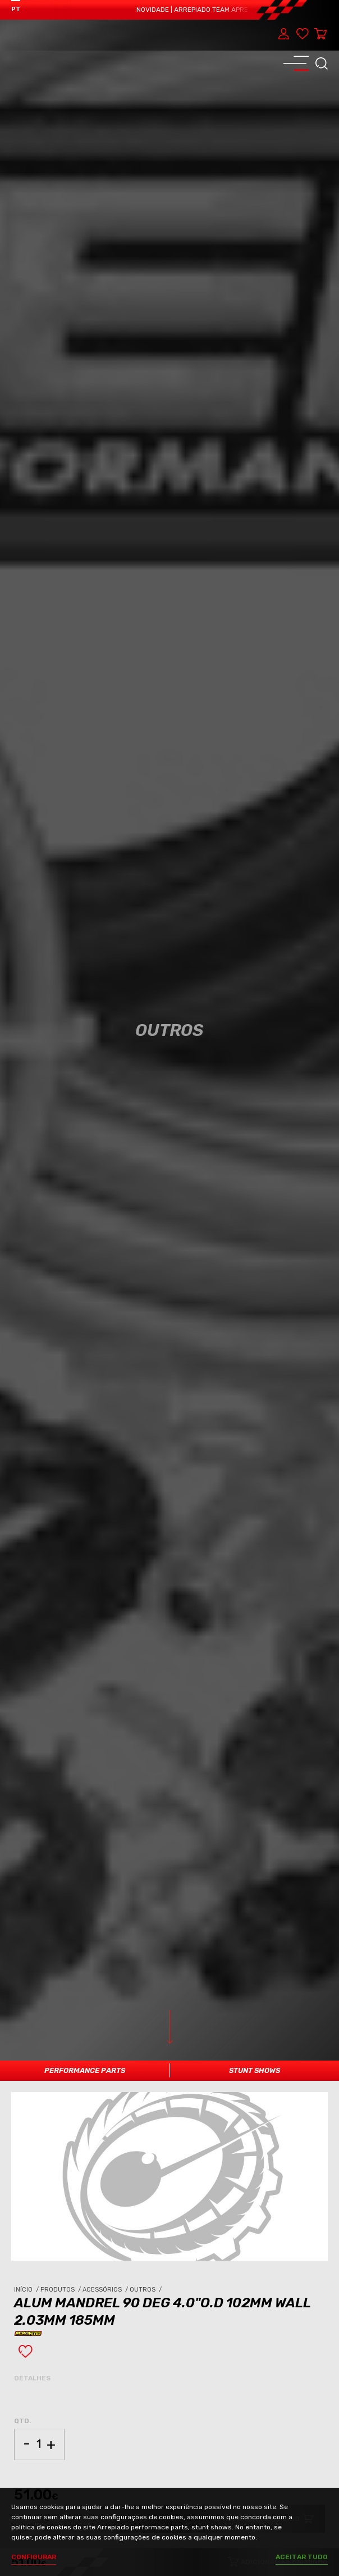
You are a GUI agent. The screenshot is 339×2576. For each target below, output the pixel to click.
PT (15, 9)
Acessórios (106, 2289)
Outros (146, 2289)
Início (27, 2289)
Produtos (61, 2289)
